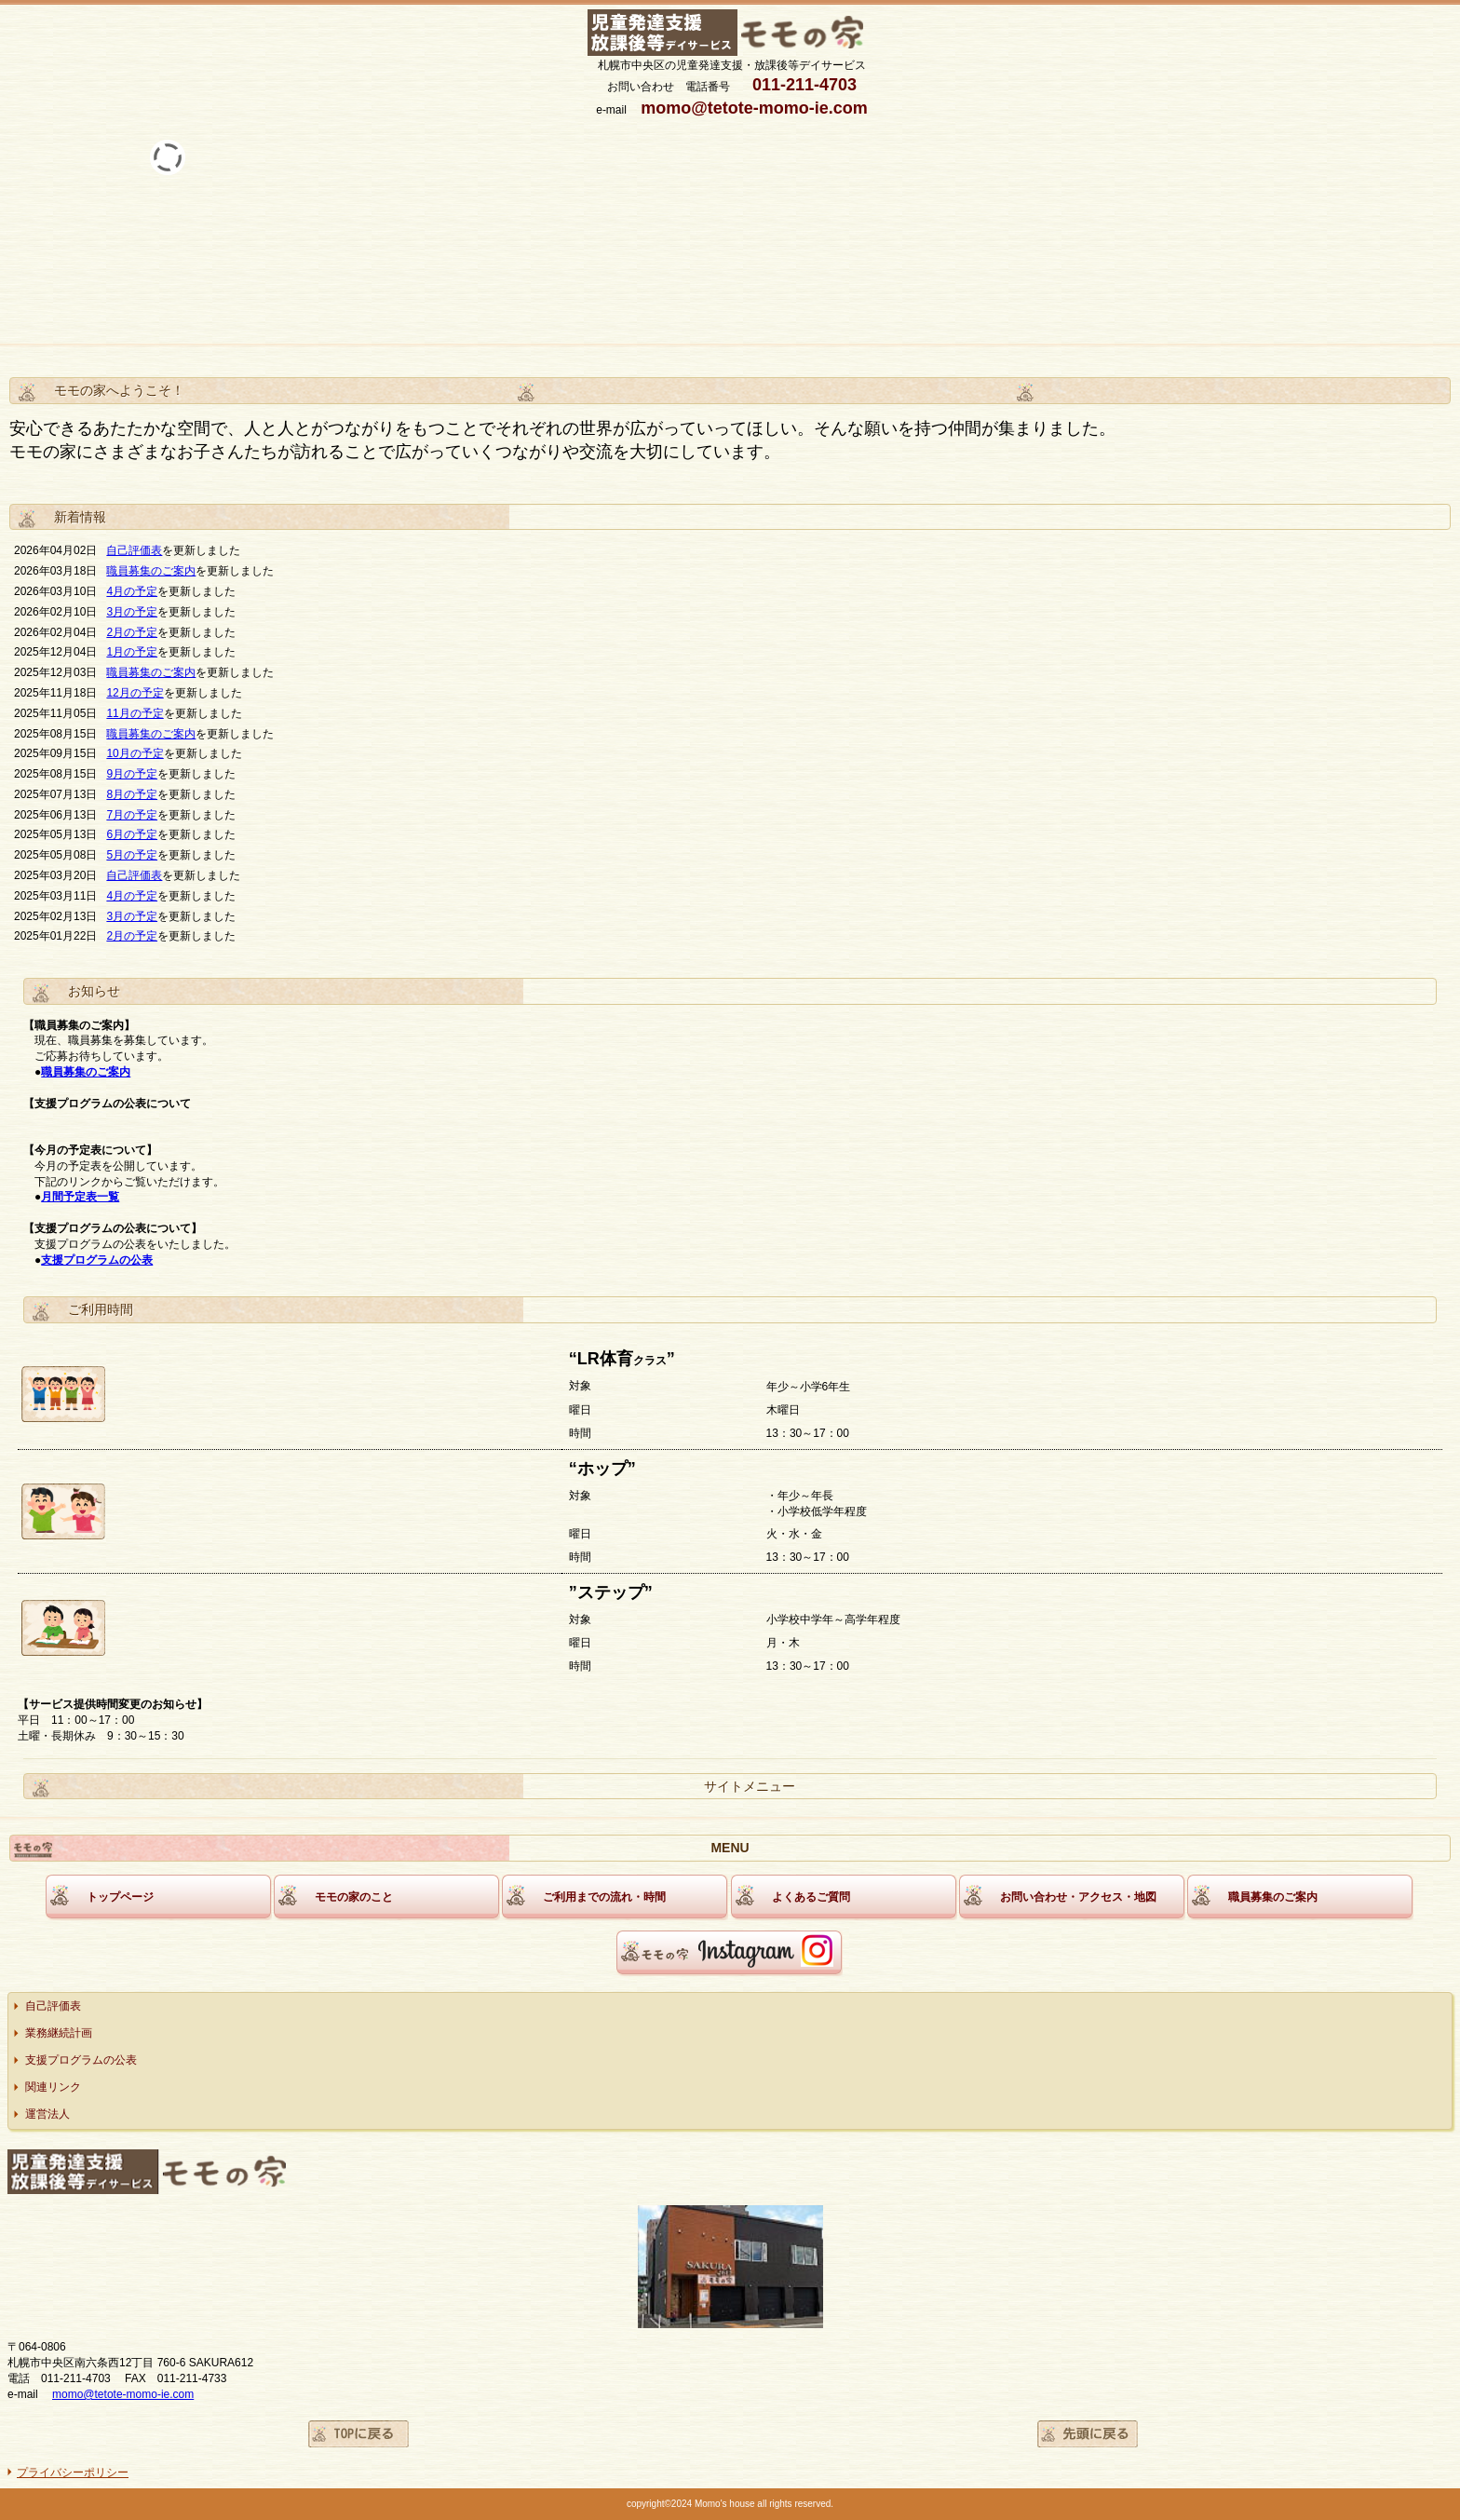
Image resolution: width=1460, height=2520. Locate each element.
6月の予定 (131, 834)
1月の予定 (131, 651)
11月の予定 (134, 713)
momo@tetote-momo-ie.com (123, 2394)
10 (112, 753)
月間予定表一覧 (80, 1196)
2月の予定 (131, 632)
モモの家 (732, 33)
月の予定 (135, 591)
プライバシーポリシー (72, 2472)
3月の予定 (131, 611)
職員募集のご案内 (151, 570)
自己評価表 (134, 550)
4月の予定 (131, 895)
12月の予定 (134, 692)
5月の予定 (131, 854)
